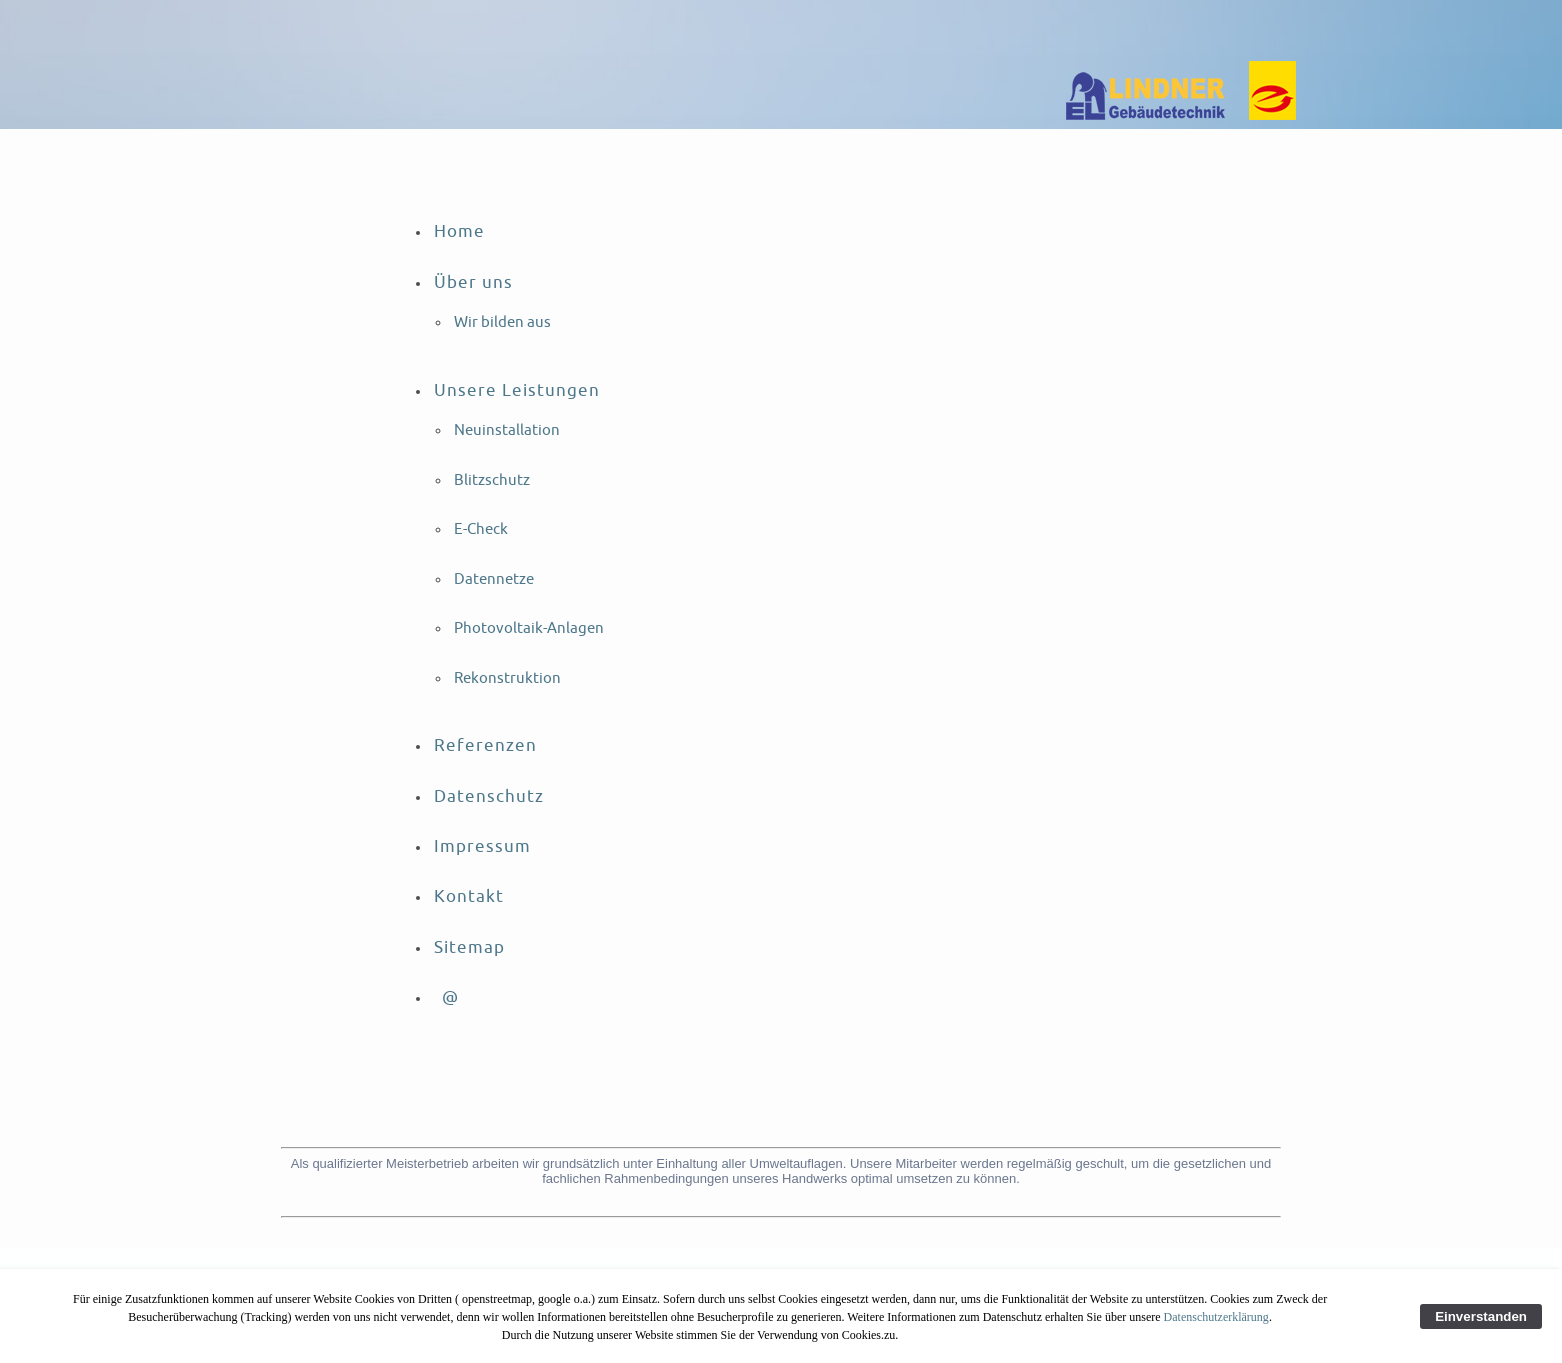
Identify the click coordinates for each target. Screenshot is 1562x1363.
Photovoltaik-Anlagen (529, 628)
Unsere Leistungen (517, 390)
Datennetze (494, 579)
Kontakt (469, 896)
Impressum (482, 846)
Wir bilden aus (502, 322)
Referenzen (485, 745)
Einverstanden (1481, 1316)
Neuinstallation (507, 430)
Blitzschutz (492, 480)
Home (459, 231)
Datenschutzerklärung (1216, 1317)
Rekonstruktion (507, 678)
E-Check (481, 529)
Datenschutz (489, 796)
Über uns (473, 282)
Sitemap (469, 947)
